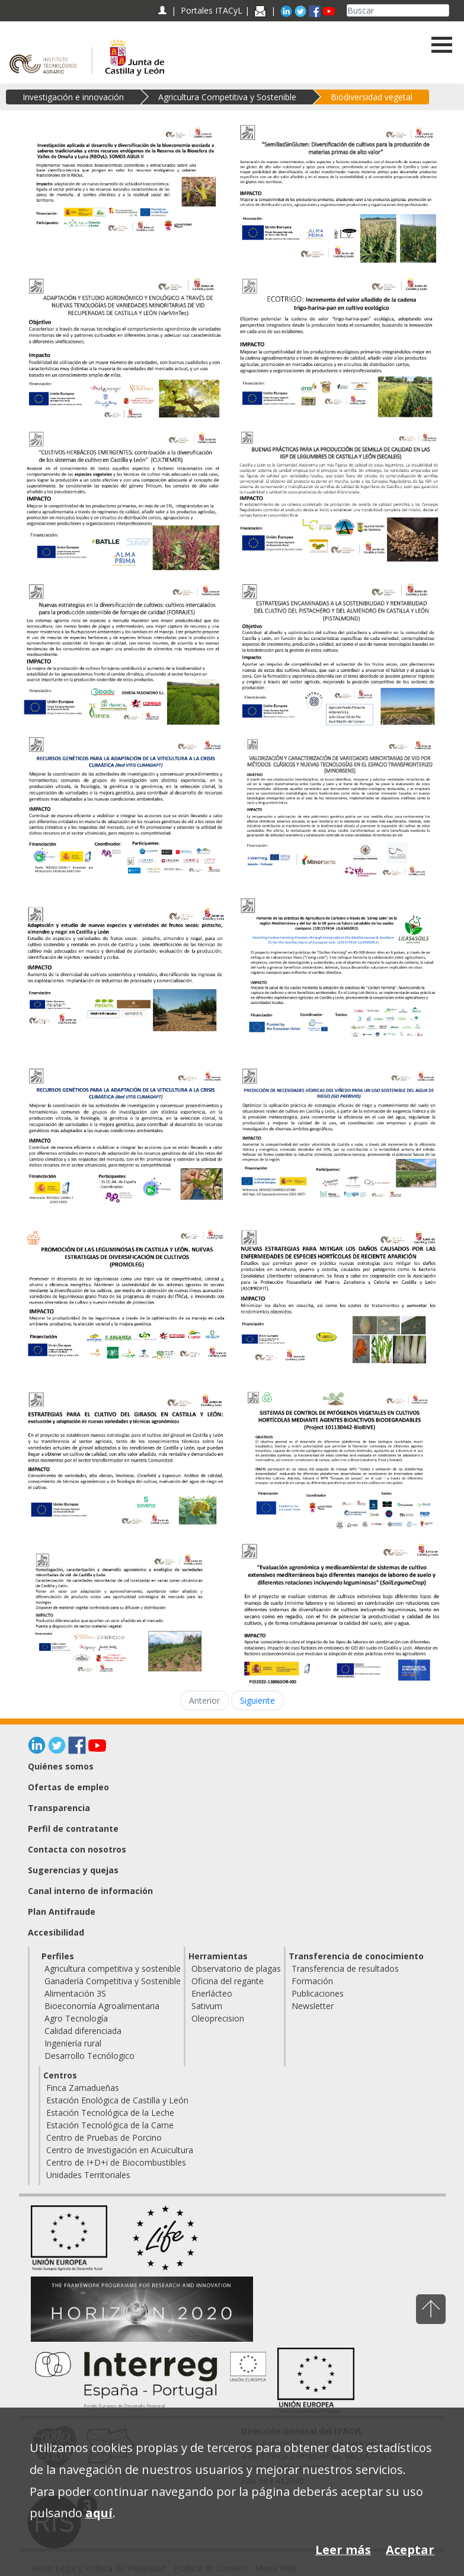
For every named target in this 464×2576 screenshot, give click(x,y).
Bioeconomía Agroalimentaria (101, 2005)
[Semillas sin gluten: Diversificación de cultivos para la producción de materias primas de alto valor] (339, 194)
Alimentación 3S (75, 1993)
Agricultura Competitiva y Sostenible (227, 97)
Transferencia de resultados (345, 1968)
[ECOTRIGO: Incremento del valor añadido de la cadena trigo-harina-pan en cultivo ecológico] (339, 346)
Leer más (343, 2550)
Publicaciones (318, 1993)
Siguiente (257, 1700)
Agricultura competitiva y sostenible (112, 1968)
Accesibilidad (56, 1932)
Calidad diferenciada (82, 2030)
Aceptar (410, 2550)
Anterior (204, 1700)
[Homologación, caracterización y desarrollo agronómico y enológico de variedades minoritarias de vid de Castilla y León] (125, 1613)
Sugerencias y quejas (73, 1870)
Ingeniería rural (72, 2043)
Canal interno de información (90, 1890)
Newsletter (313, 2005)
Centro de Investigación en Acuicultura (119, 2150)
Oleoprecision (217, 2018)
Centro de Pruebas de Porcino (104, 2137)
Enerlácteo (211, 1993)
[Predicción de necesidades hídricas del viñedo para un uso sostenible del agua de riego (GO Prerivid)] (339, 1137)
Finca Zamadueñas (82, 2087)
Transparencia (59, 1807)
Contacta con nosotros (77, 1849)
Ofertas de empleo (68, 1787)
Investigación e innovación (73, 97)
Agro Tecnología (76, 2018)
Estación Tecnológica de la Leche (110, 2112)
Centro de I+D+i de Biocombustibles (116, 2162)
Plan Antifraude (61, 1911)
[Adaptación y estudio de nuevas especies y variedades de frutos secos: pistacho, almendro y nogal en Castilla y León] (125, 975)
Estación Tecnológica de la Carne (110, 2125)
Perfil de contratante (73, 1828)
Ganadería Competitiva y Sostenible (112, 1981)
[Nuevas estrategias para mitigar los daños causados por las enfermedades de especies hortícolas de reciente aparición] (339, 1299)
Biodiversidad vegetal (371, 97)
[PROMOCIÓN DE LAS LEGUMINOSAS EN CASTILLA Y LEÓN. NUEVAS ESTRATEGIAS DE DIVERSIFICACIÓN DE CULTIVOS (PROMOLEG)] (125, 1299)
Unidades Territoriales (88, 2174)
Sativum (206, 2005)
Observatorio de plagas (236, 1968)
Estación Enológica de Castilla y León (117, 2100)
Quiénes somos (61, 1766)
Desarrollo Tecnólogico (89, 2055)
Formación (312, 1981)
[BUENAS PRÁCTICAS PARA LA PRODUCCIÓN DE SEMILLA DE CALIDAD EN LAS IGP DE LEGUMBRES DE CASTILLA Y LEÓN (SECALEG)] (339, 496)
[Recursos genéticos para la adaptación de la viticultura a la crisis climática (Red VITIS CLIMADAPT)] (125, 805)
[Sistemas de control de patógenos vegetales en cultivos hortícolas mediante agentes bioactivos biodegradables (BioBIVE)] (339, 1460)
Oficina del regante (227, 1981)
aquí (99, 2513)
